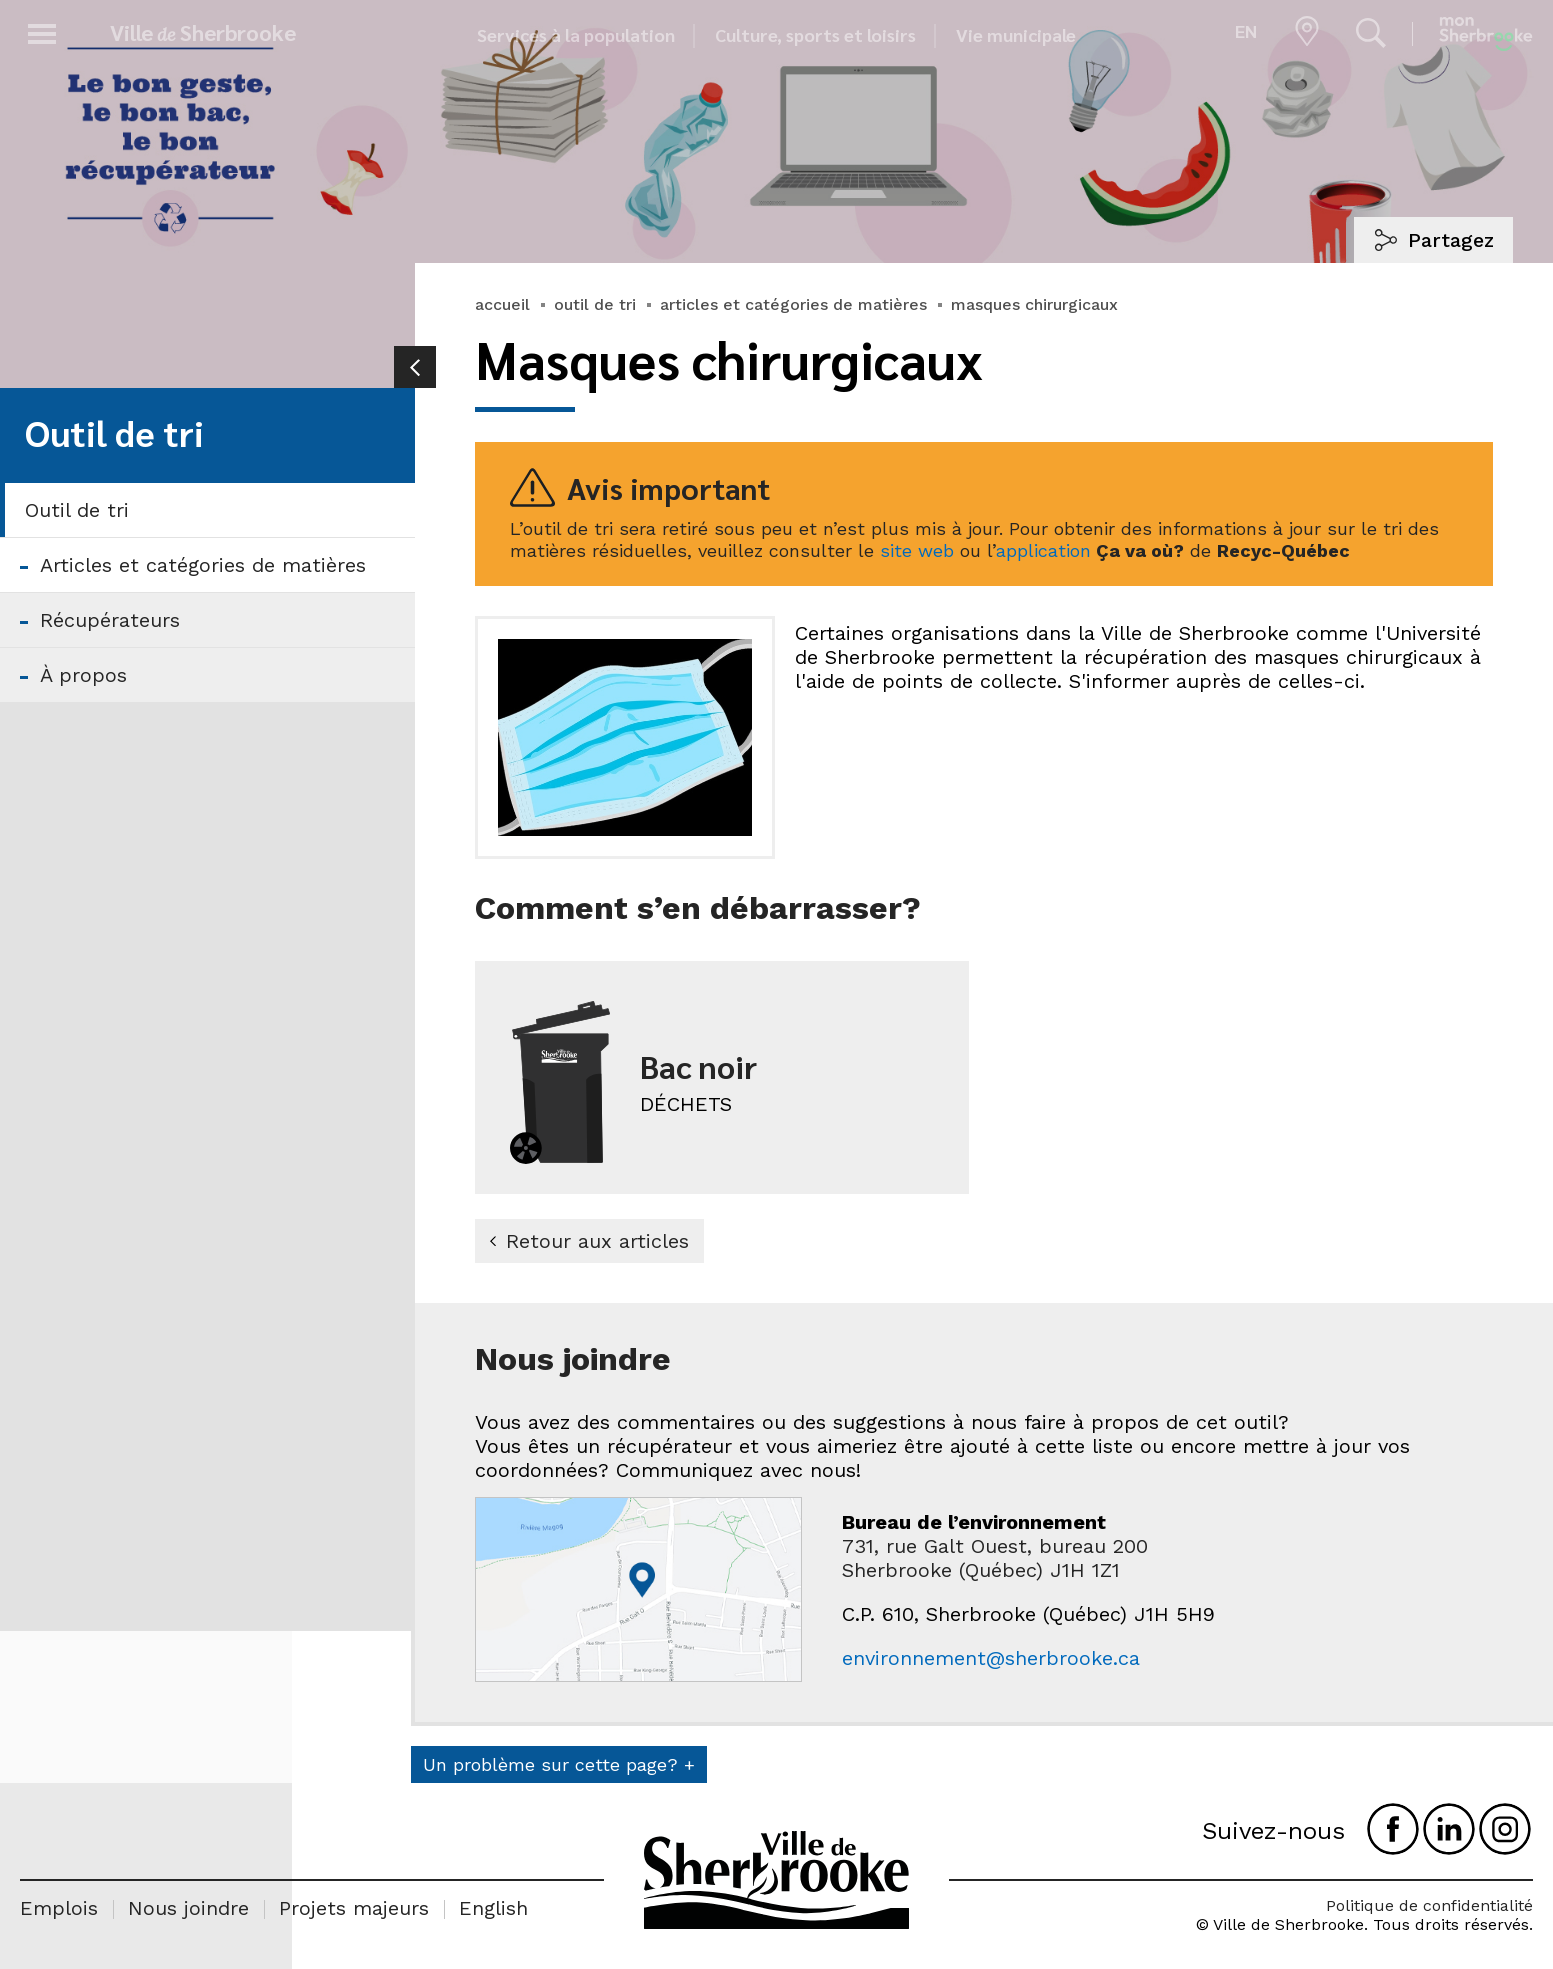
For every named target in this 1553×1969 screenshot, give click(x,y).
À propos (83, 675)
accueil (502, 304)
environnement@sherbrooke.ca (991, 1658)
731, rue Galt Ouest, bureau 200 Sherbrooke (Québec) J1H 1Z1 (995, 1558)
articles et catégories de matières (793, 304)
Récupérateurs (110, 620)
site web (917, 550)
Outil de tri (77, 510)
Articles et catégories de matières (203, 565)
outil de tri (595, 304)
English (493, 1908)
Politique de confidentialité (1429, 1905)
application (1043, 550)
